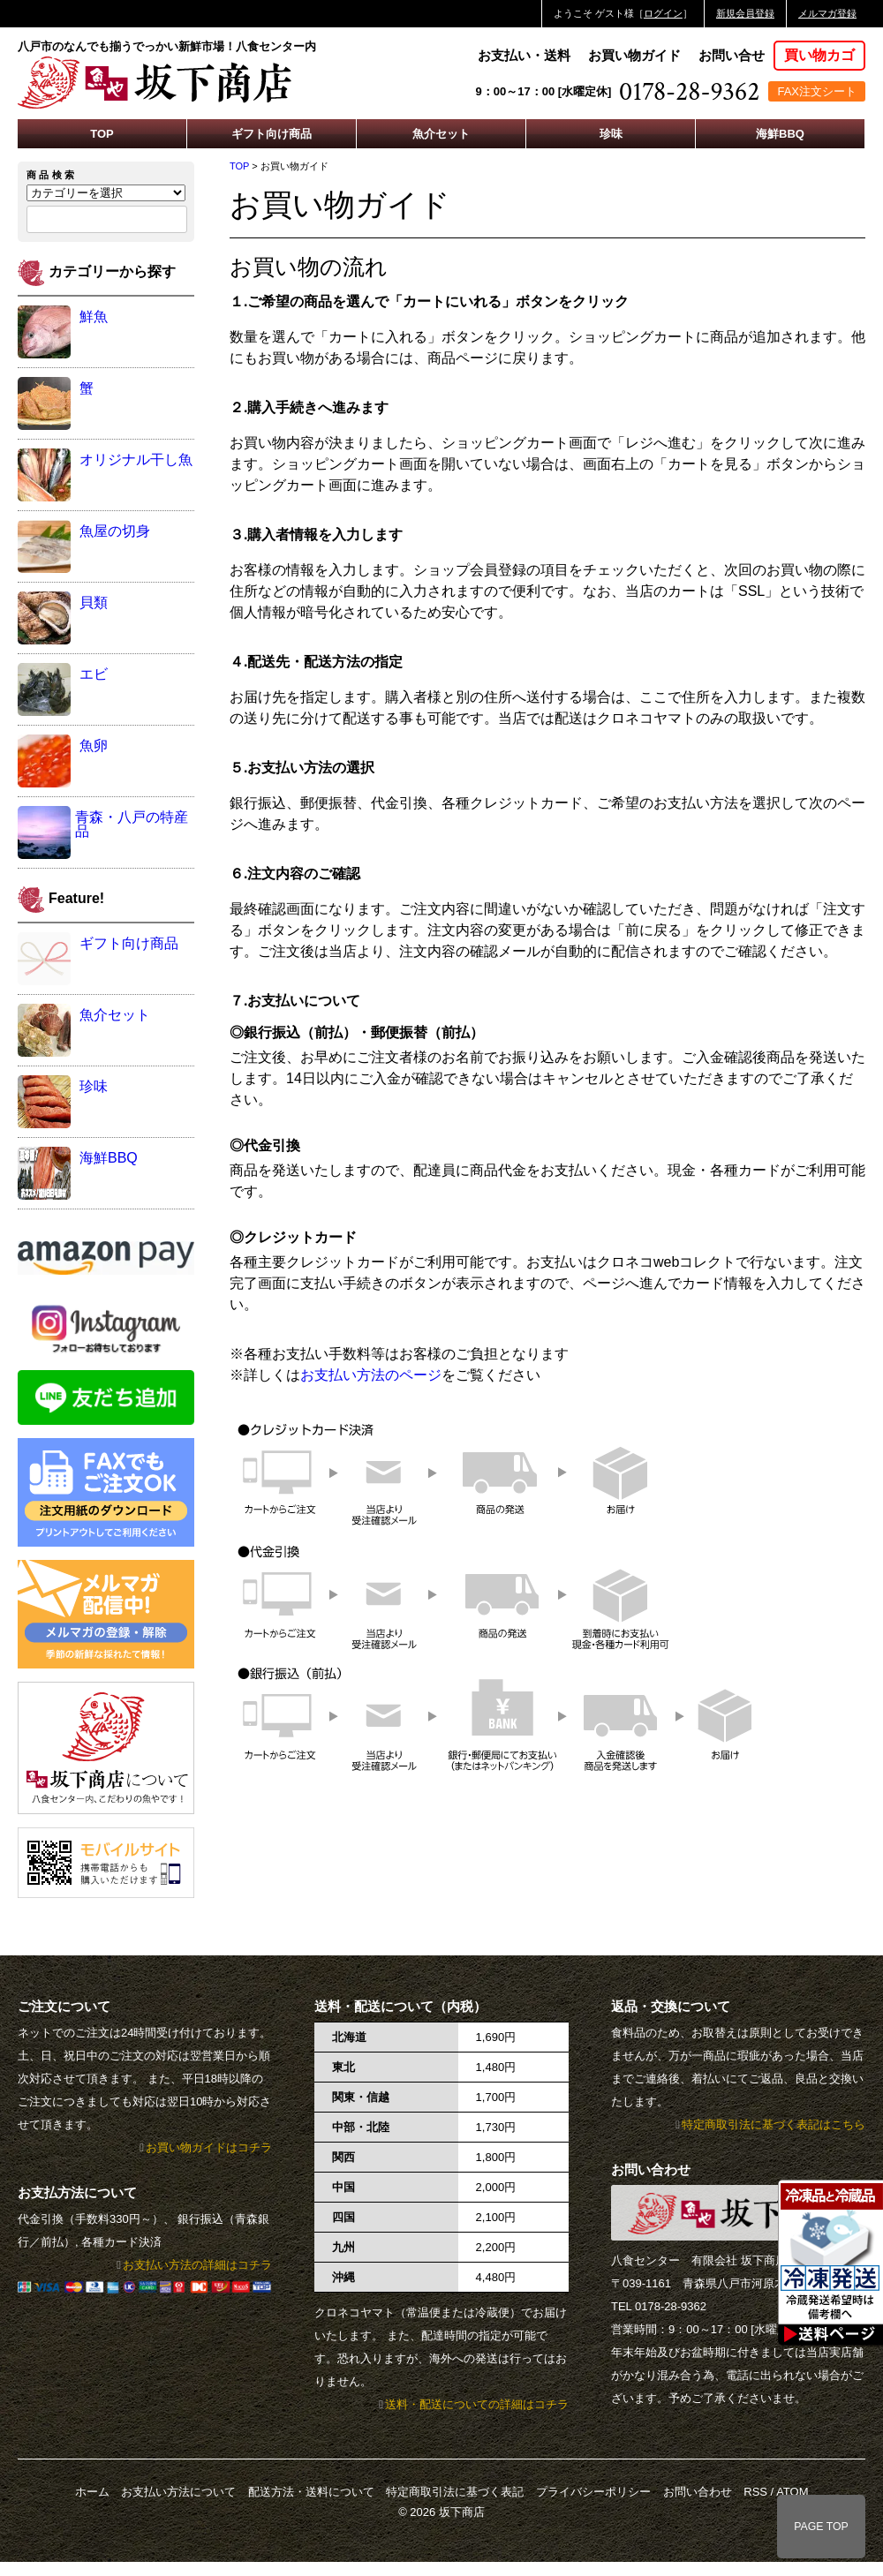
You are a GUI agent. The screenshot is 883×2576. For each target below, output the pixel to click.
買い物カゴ (819, 55)
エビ (93, 674)
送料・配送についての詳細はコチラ (477, 2404)
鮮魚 (93, 316)
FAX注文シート (817, 91)
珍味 (611, 133)
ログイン (663, 13)
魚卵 (93, 745)
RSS (755, 2491)
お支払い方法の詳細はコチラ (197, 2264)
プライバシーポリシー (593, 2491)
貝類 (93, 602)
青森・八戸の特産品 (131, 824)
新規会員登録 (745, 13)
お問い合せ (731, 55)
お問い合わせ (697, 2491)
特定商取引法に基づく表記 (455, 2491)
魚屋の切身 (114, 531)
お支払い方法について (178, 2491)
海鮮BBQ (780, 133)
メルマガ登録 (827, 13)
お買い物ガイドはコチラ (209, 2147)
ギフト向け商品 (271, 133)
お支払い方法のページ (371, 1374)
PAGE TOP (821, 2526)
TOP (102, 133)
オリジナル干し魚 (135, 459)
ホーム (92, 2491)
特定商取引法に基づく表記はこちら (773, 2124)
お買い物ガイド (634, 55)
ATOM (792, 2491)
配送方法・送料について (311, 2491)
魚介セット (441, 133)
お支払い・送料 (524, 55)
